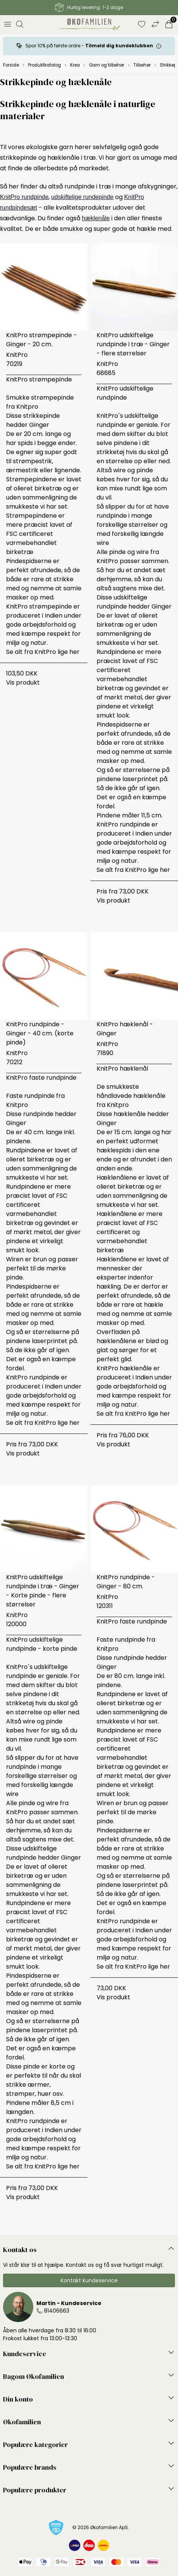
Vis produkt (23, 682)
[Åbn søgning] (20, 24)
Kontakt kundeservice (89, 2280)
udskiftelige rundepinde (82, 197)
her (74, 652)
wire (103, 543)
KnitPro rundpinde (24, 197)
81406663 (56, 2311)
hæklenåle (96, 218)
